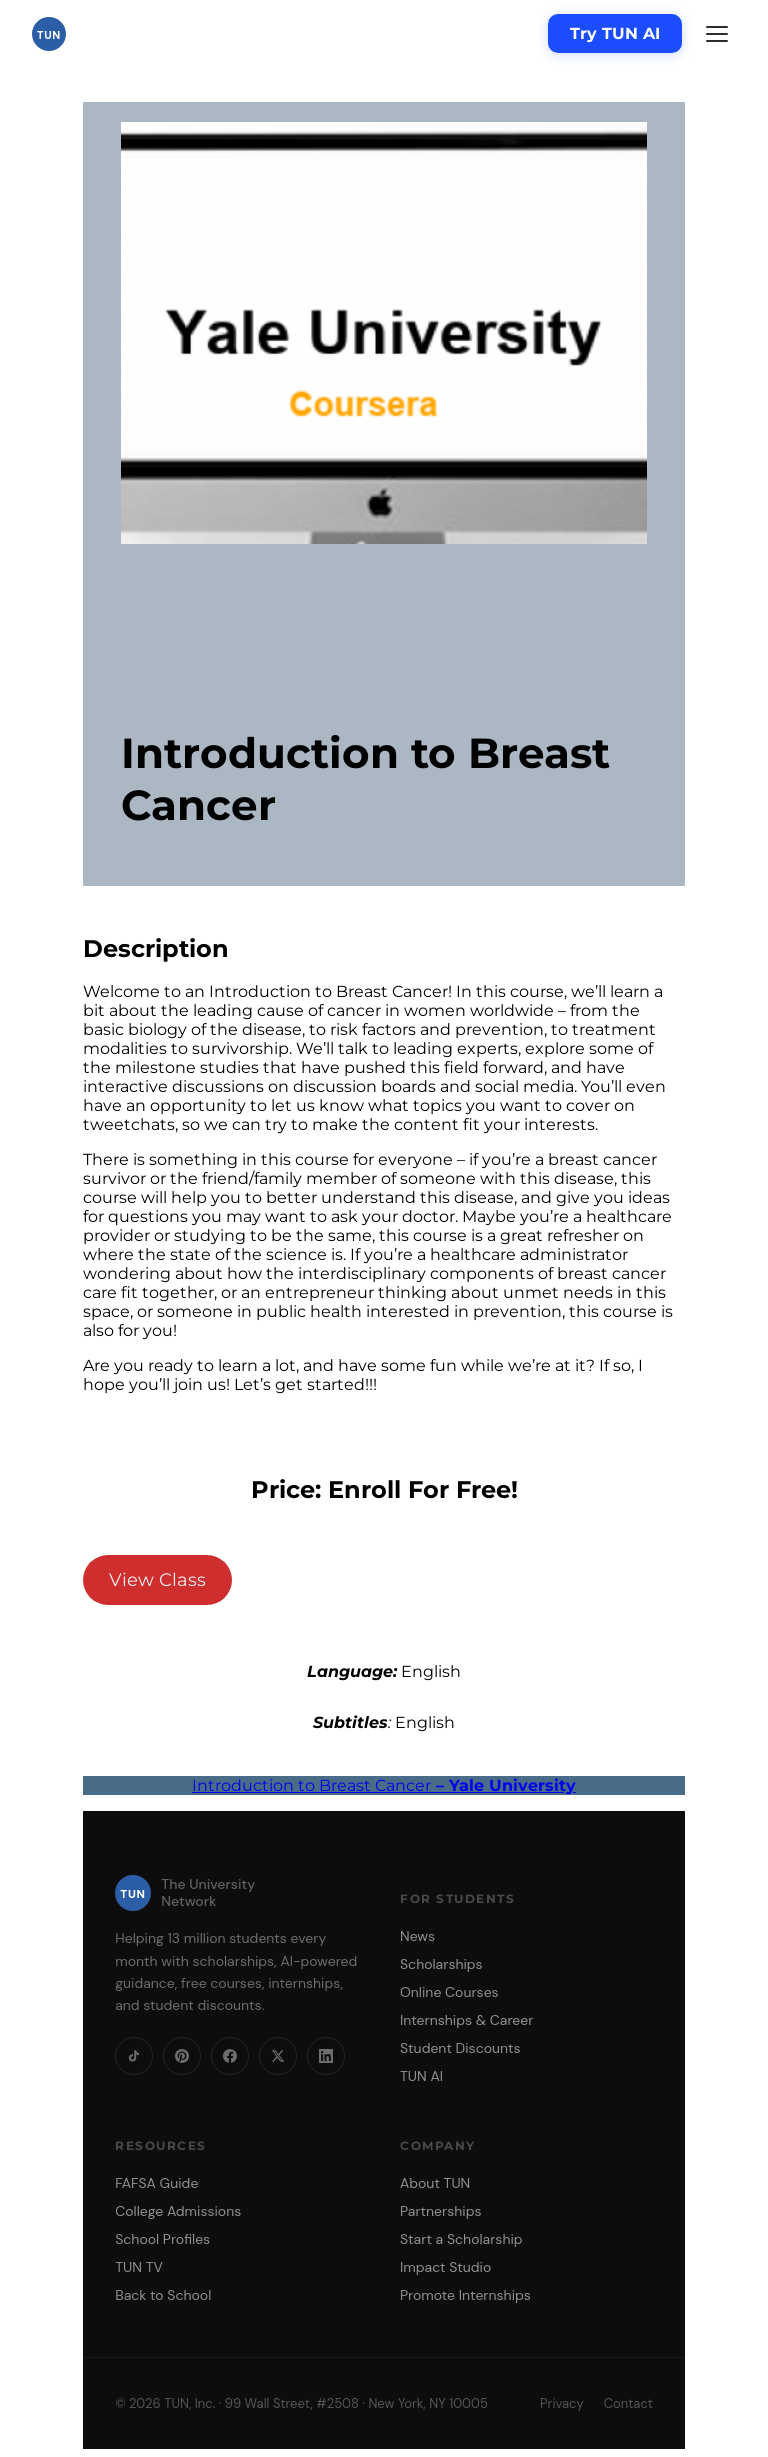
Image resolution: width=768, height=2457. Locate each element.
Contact (628, 2403)
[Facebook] (230, 2056)
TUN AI (421, 2076)
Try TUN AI (615, 33)
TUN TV (139, 2267)
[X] (278, 2056)
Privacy (562, 2403)
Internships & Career (466, 2020)
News (417, 1936)
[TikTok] (134, 2056)
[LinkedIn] (326, 2056)
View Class (157, 1580)
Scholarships (441, 1964)
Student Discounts (460, 2048)
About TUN (435, 2183)
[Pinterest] (182, 2056)
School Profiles (162, 2239)
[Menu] (717, 34)
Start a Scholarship (461, 2239)
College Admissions (178, 2211)
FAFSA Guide (156, 2183)
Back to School (163, 2295)
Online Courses (449, 1992)
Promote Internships (465, 2295)
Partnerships (440, 2211)
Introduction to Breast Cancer (384, 1785)
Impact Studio (445, 2267)
